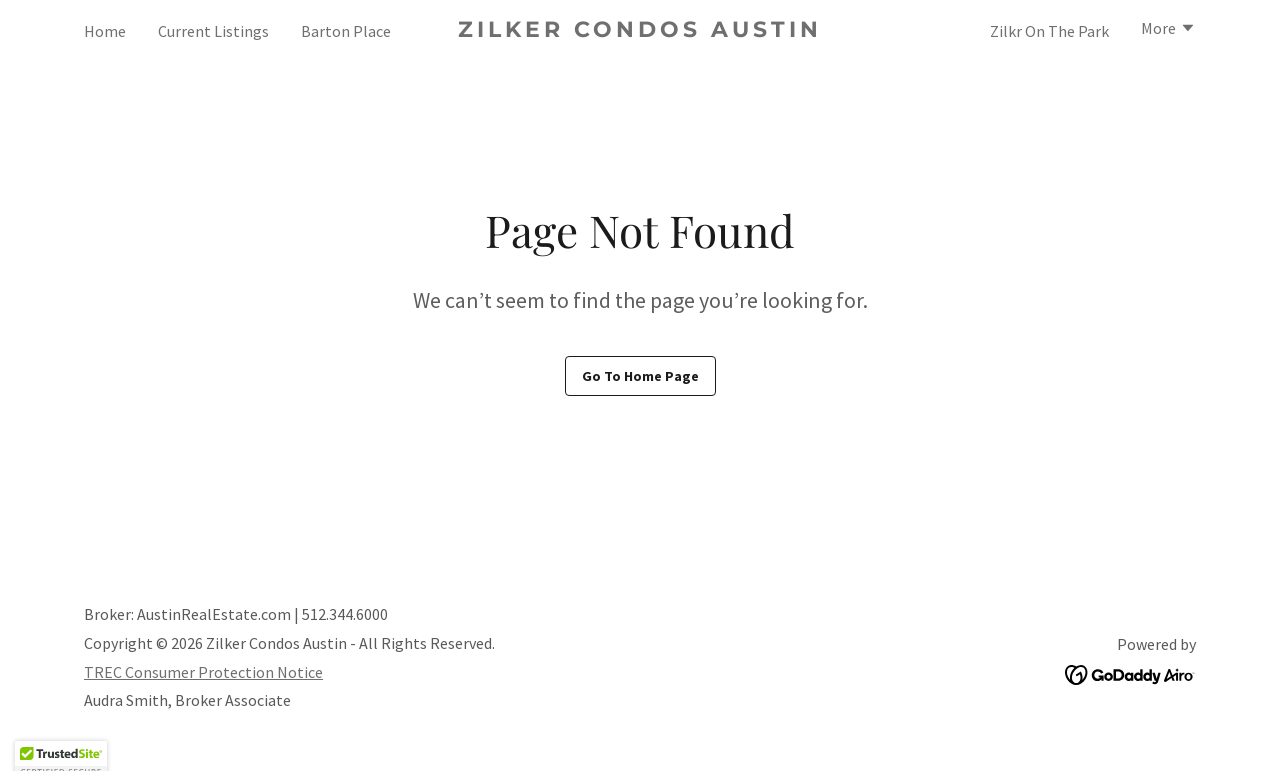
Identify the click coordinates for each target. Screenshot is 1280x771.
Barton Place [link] (346, 31)
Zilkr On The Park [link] (1049, 31)
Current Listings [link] (213, 31)
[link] (640, 31)
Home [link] (105, 31)
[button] (1168, 30)
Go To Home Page (640, 376)
